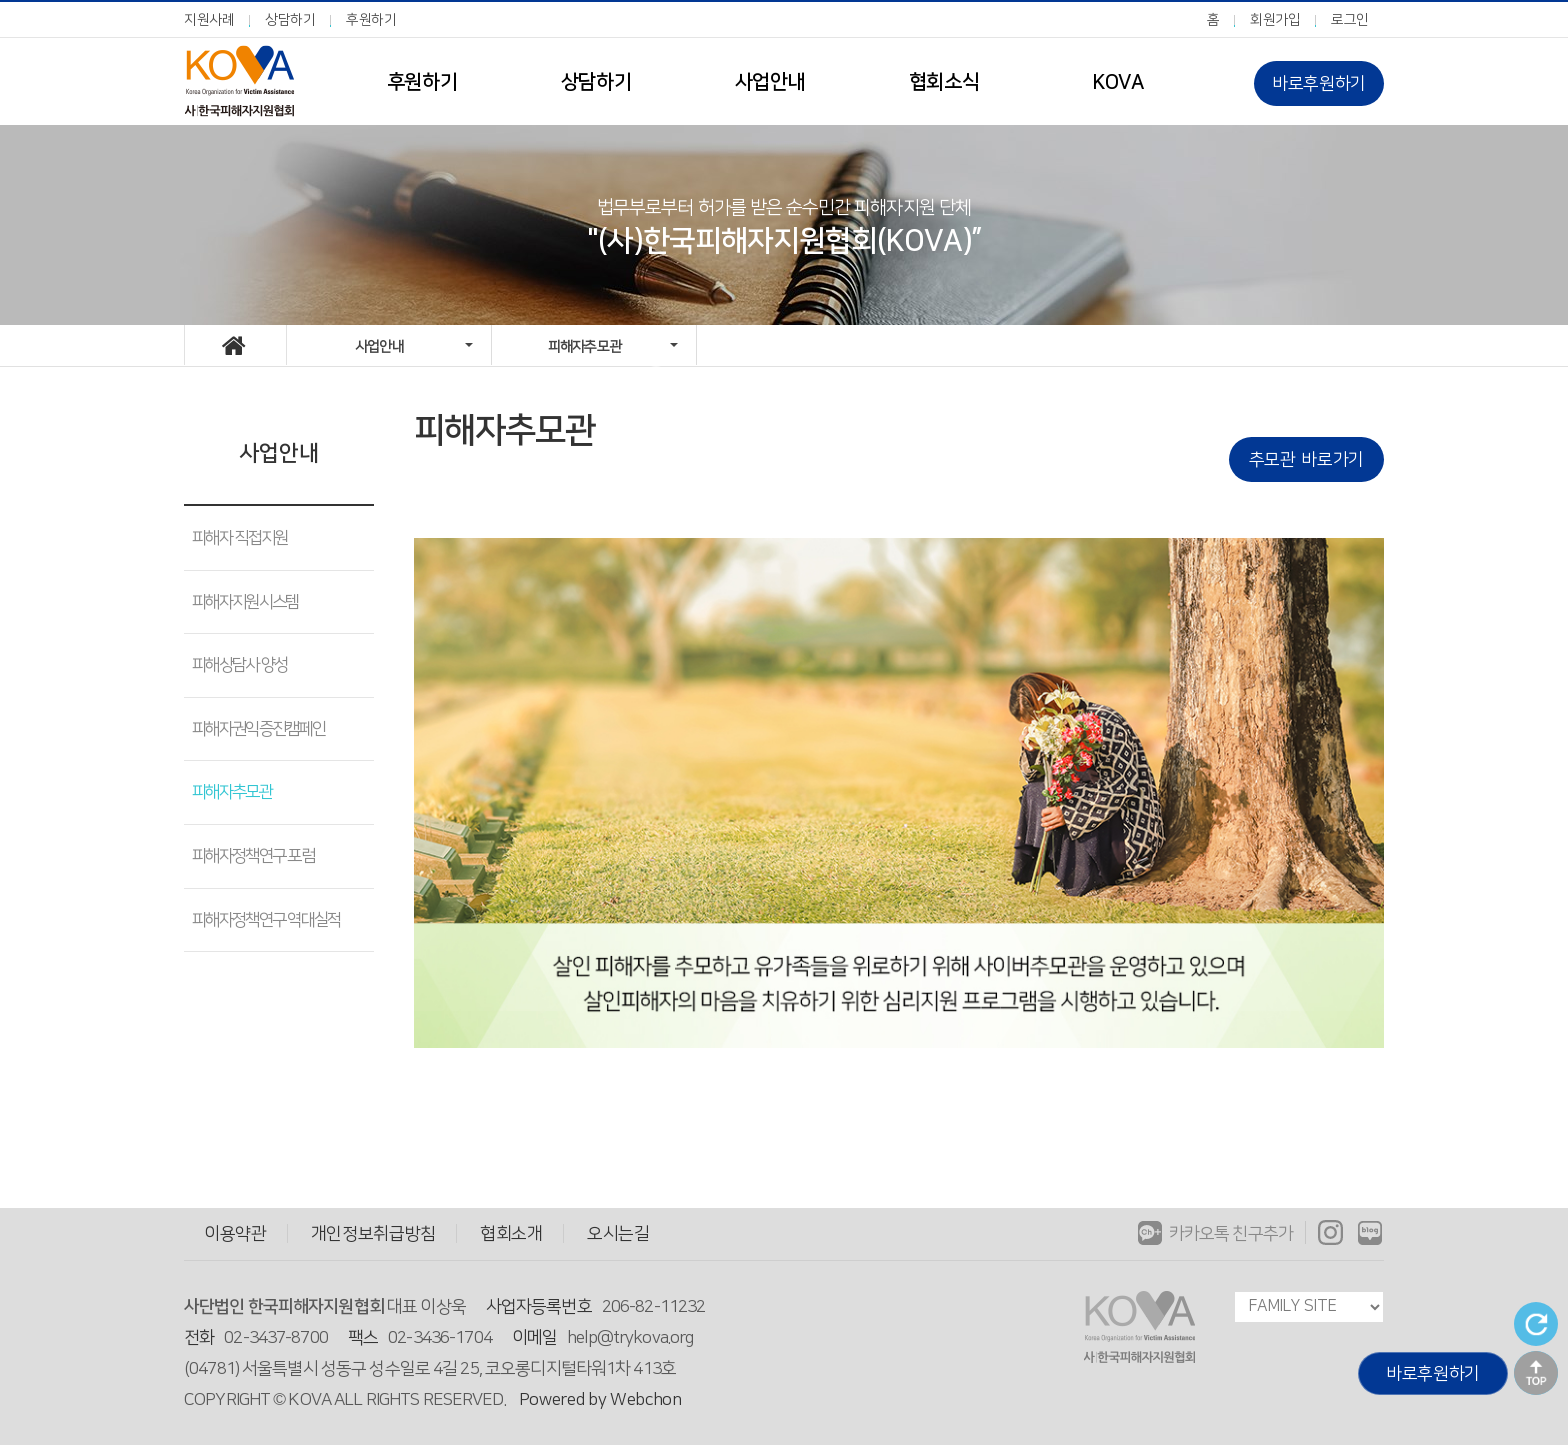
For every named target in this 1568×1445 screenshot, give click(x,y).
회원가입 (1275, 20)
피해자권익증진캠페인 (258, 729)
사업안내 (770, 82)
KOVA (1117, 82)
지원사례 (209, 20)
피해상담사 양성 (239, 665)
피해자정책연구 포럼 (253, 856)
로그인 (1350, 20)
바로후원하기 (1319, 83)
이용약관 (235, 1233)
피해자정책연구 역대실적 (266, 920)
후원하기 (371, 20)
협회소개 (511, 1233)
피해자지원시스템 (245, 602)
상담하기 (290, 20)
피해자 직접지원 (239, 538)
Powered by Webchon (600, 1399)
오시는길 (618, 1233)
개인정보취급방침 (373, 1233)
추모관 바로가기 (1306, 459)
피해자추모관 (232, 792)
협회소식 (944, 82)
